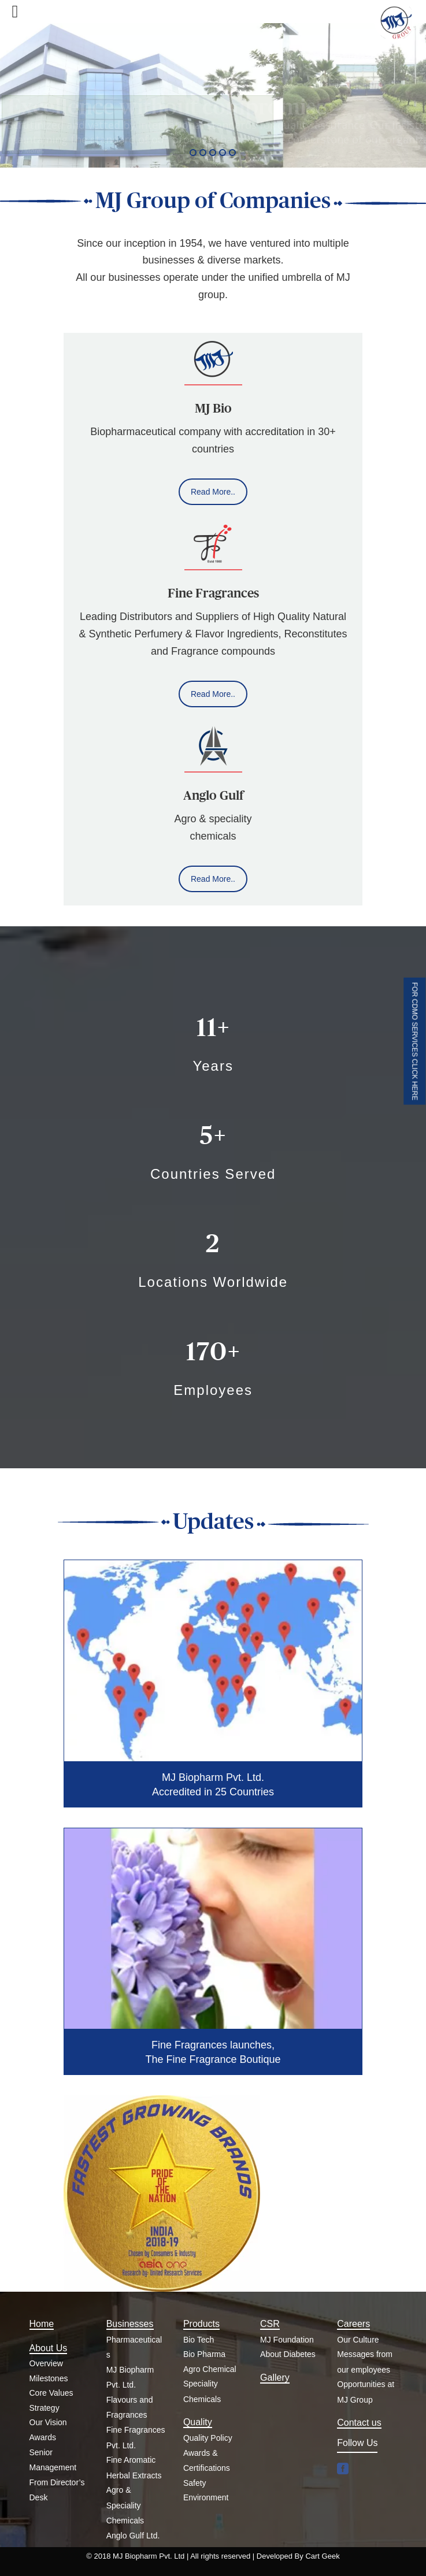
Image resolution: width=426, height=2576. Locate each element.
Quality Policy (207, 2438)
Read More (26, 150)
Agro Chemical (209, 2369)
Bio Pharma (204, 2354)
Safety (194, 2483)
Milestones (48, 2378)
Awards (42, 2437)
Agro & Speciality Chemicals (125, 2505)
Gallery (275, 2377)
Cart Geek (322, 2556)
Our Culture (358, 2339)
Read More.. (213, 491)
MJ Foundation (287, 2339)
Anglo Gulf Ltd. (133, 2535)
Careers (353, 2324)
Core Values (51, 2392)
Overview (46, 2363)
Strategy (44, 2407)
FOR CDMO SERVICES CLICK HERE (414, 1041)
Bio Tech (198, 2339)
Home (41, 2324)
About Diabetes (288, 2354)
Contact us (359, 2422)
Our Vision (48, 2422)
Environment (206, 2497)
